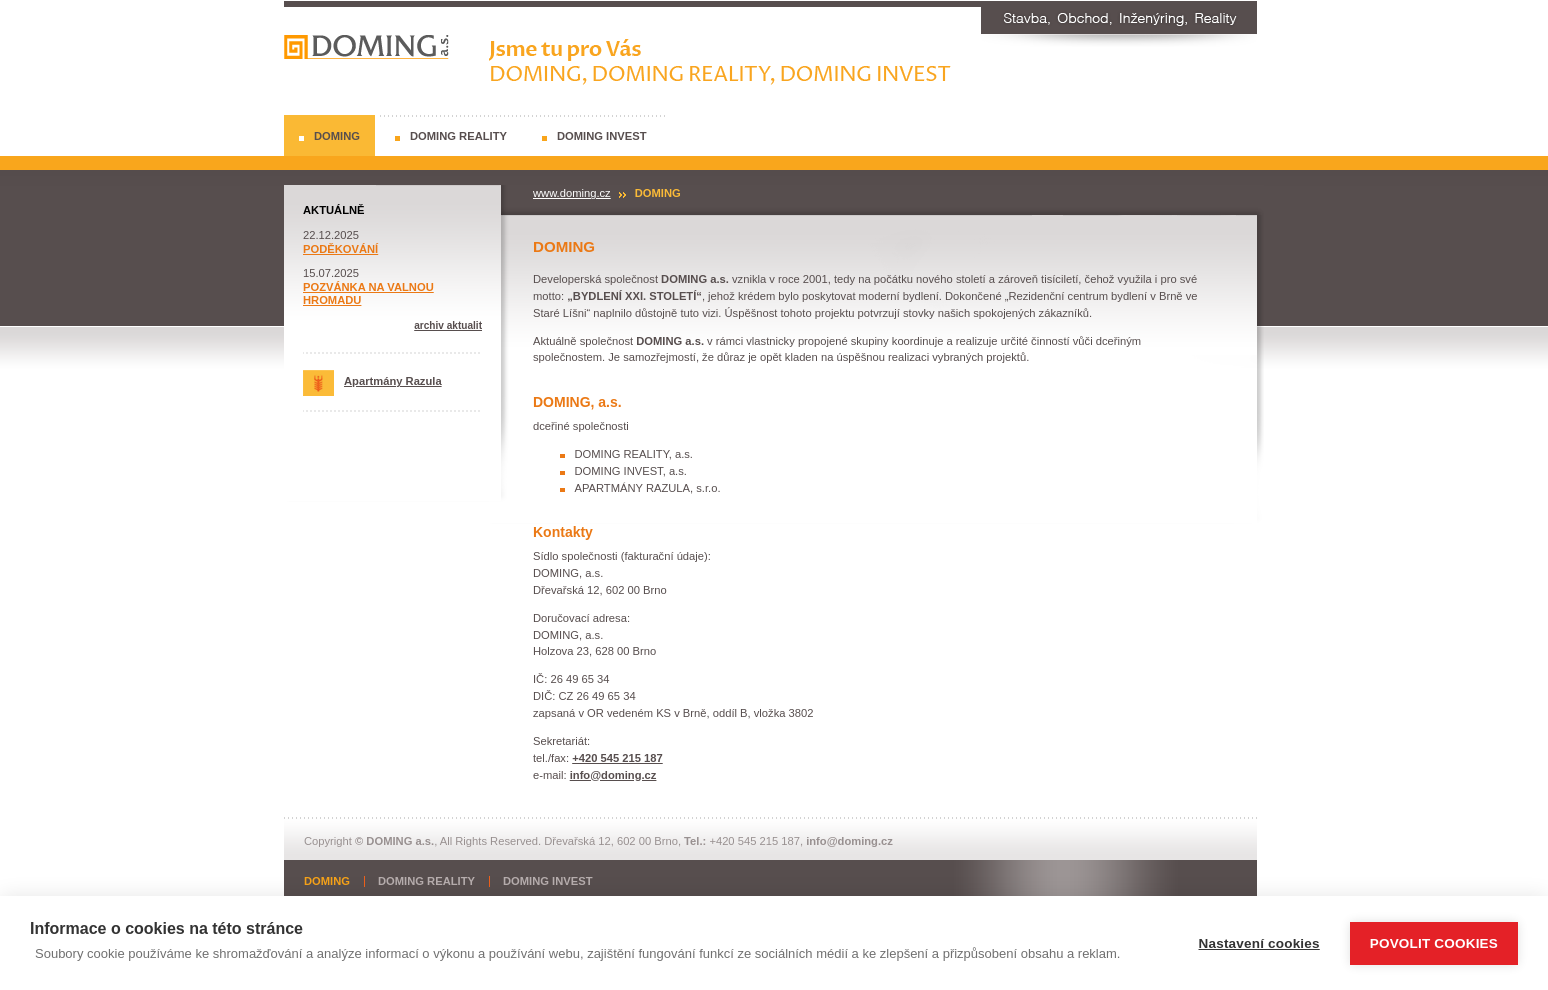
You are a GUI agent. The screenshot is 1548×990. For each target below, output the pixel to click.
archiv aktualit (448, 325)
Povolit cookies (1434, 943)
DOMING (337, 136)
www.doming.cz (572, 193)
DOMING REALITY (458, 136)
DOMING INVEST (602, 136)
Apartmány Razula (372, 381)
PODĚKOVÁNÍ (340, 249)
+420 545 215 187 (617, 758)
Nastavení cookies (1259, 943)
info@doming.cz (613, 775)
